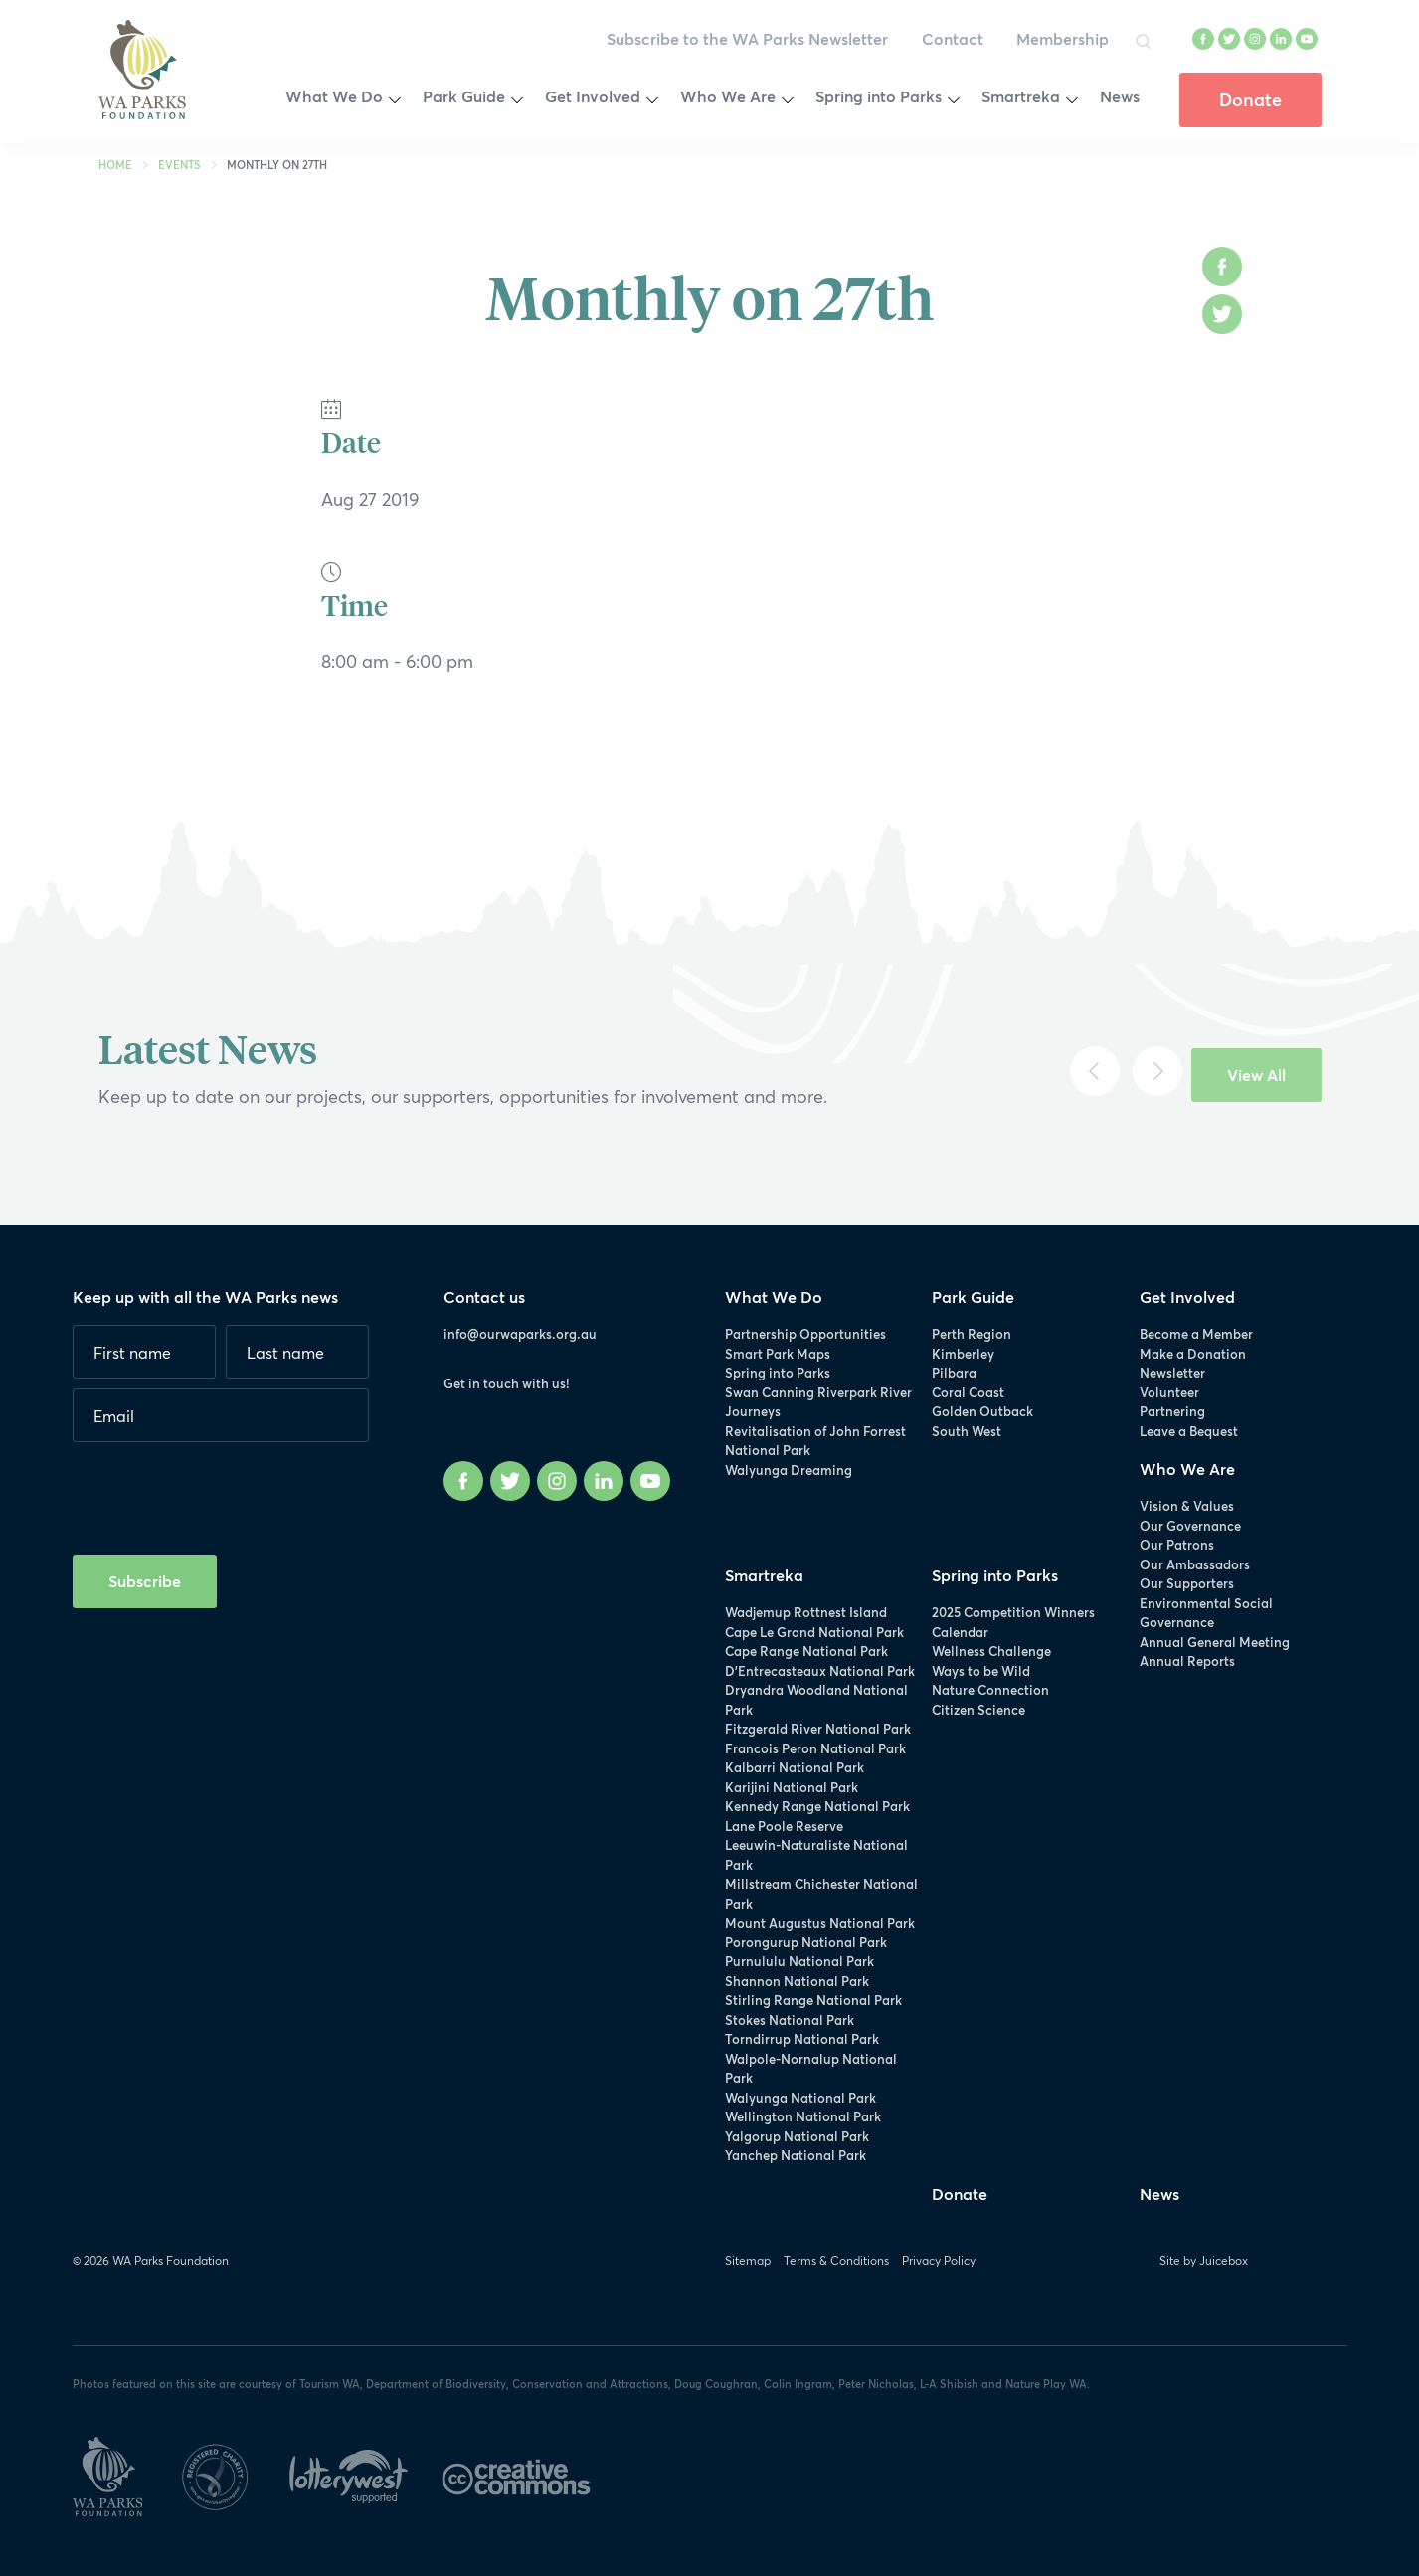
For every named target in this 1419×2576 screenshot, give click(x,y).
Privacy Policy (939, 2260)
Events (179, 164)
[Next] (1157, 1071)
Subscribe (144, 1580)
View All (1256, 1074)
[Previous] (1095, 1071)
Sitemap (748, 2260)
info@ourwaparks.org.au (520, 1334)
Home (115, 164)
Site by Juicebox (1203, 2260)
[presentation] (224, 1491)
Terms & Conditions (836, 2260)
